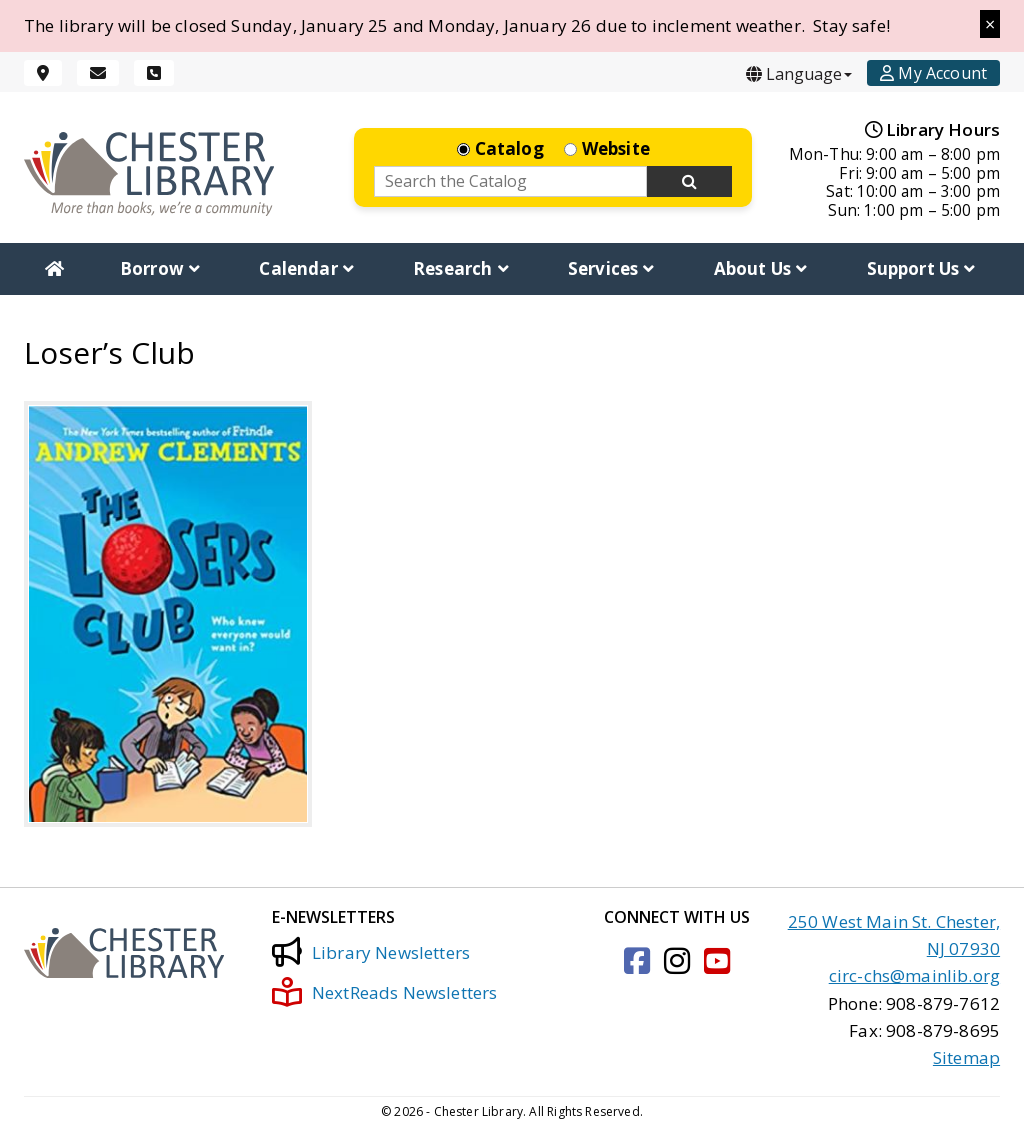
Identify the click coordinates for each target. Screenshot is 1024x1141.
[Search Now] (690, 182)
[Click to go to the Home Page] (149, 173)
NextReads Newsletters (385, 992)
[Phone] (154, 73)
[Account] (933, 73)
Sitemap (966, 1057)
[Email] (98, 73)
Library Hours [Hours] (933, 129)
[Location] (43, 73)
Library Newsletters (371, 952)
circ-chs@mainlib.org (914, 975)
